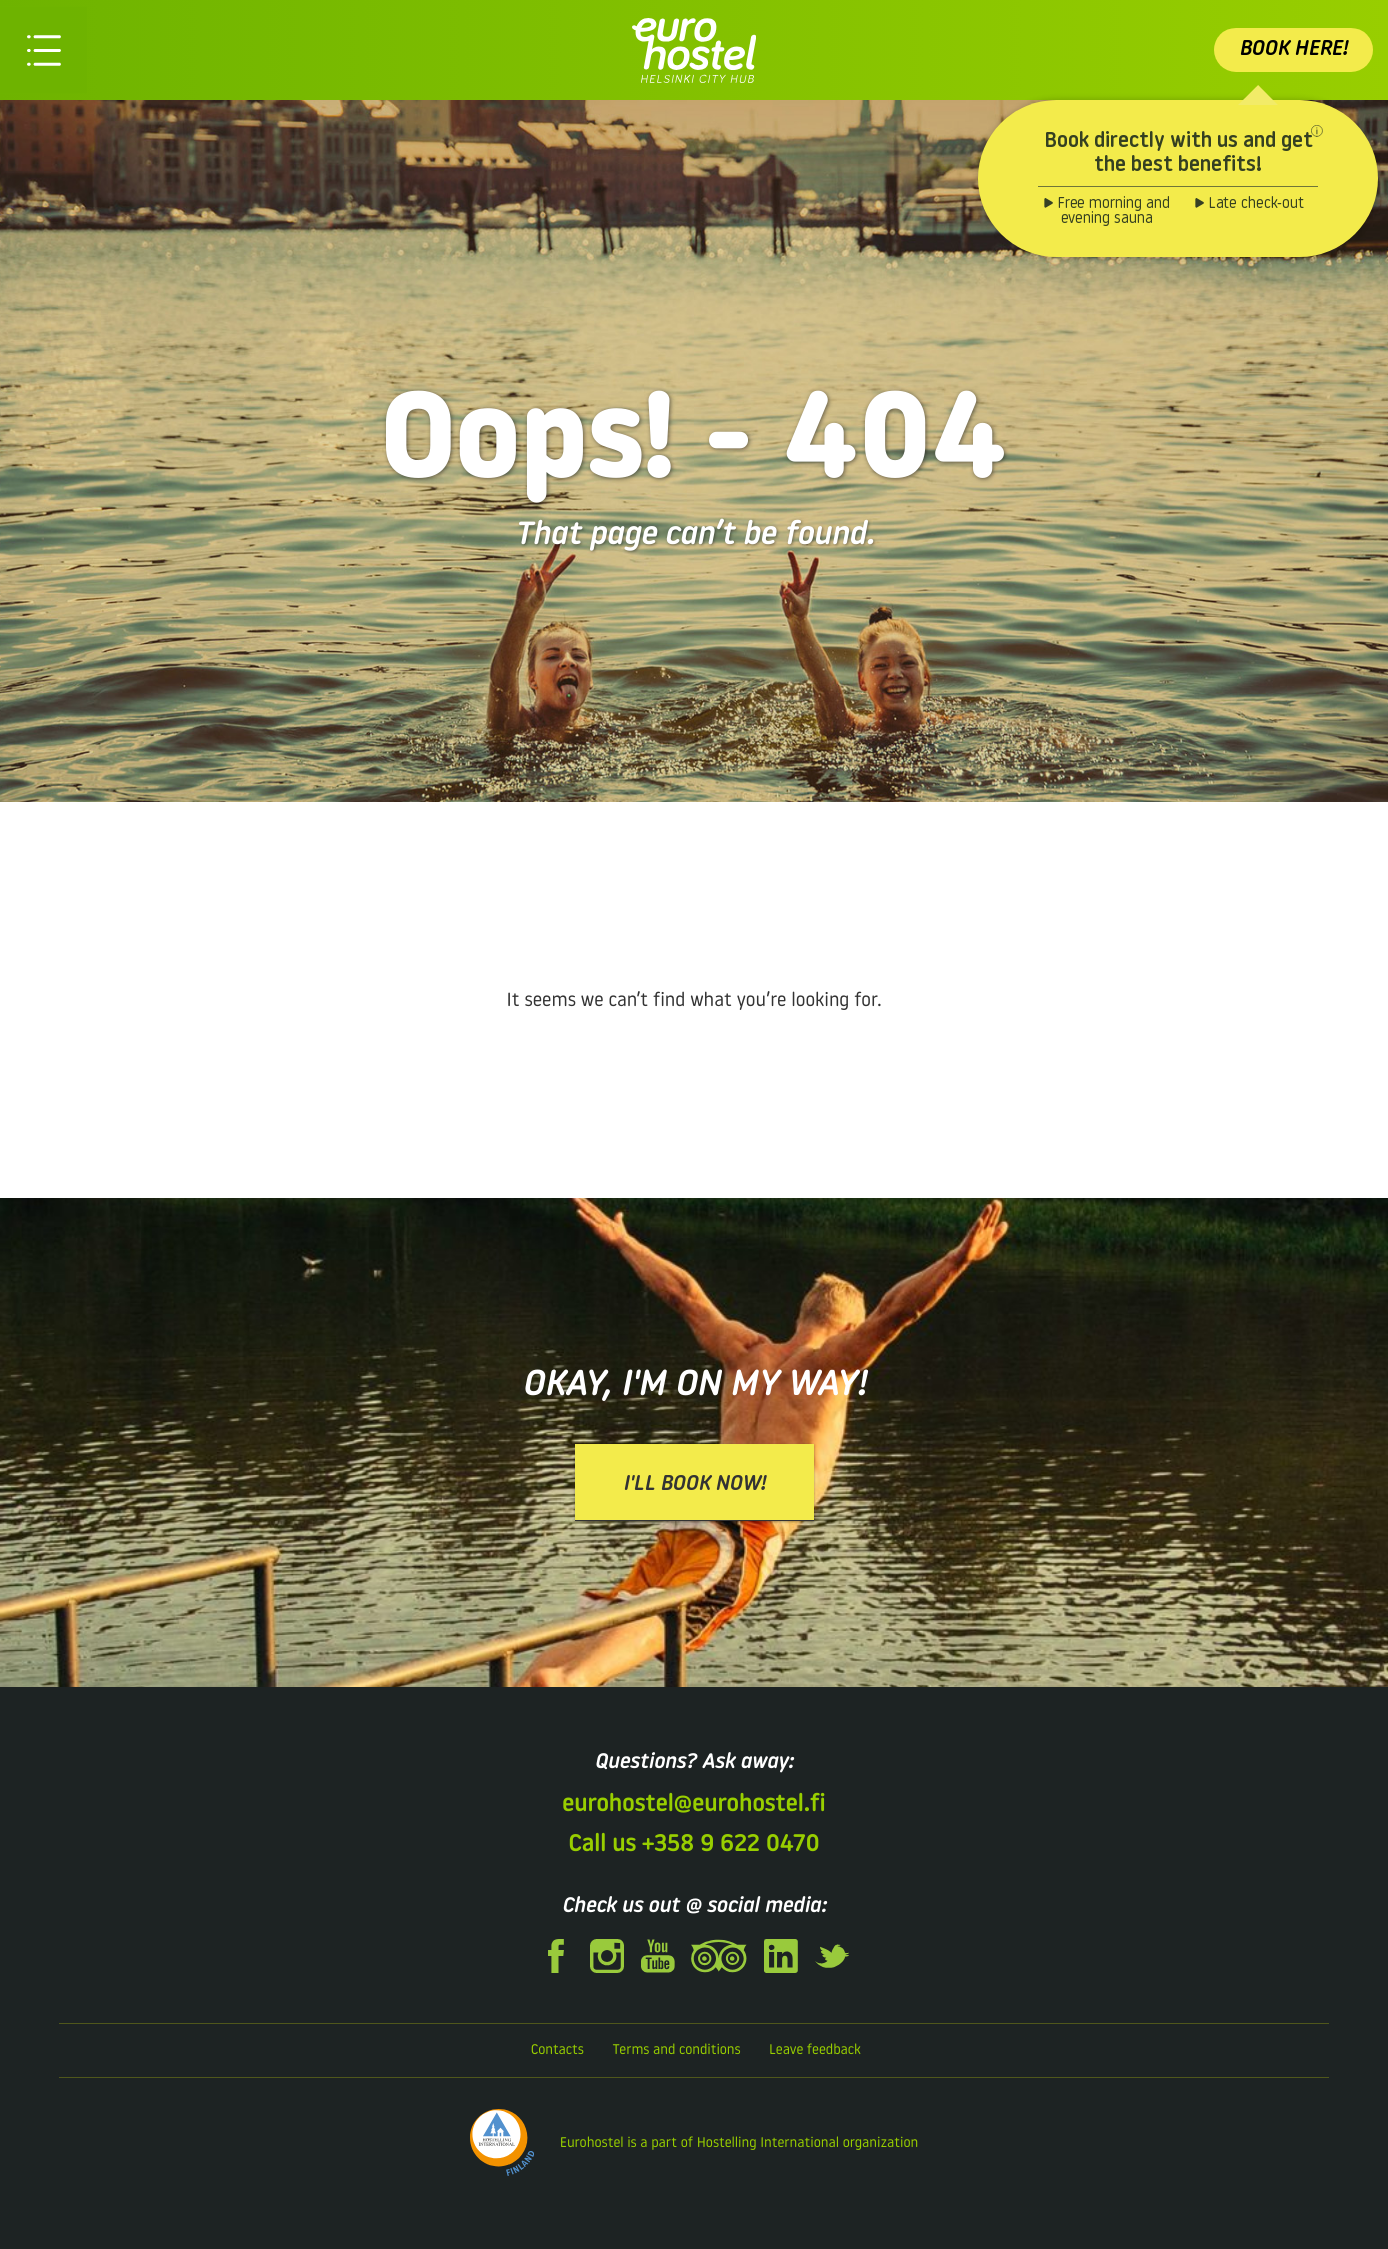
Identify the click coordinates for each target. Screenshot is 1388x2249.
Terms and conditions (676, 2050)
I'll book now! (694, 1484)
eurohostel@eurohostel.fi (693, 1805)
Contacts (557, 2050)
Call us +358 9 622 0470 (693, 1845)
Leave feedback (815, 2050)
